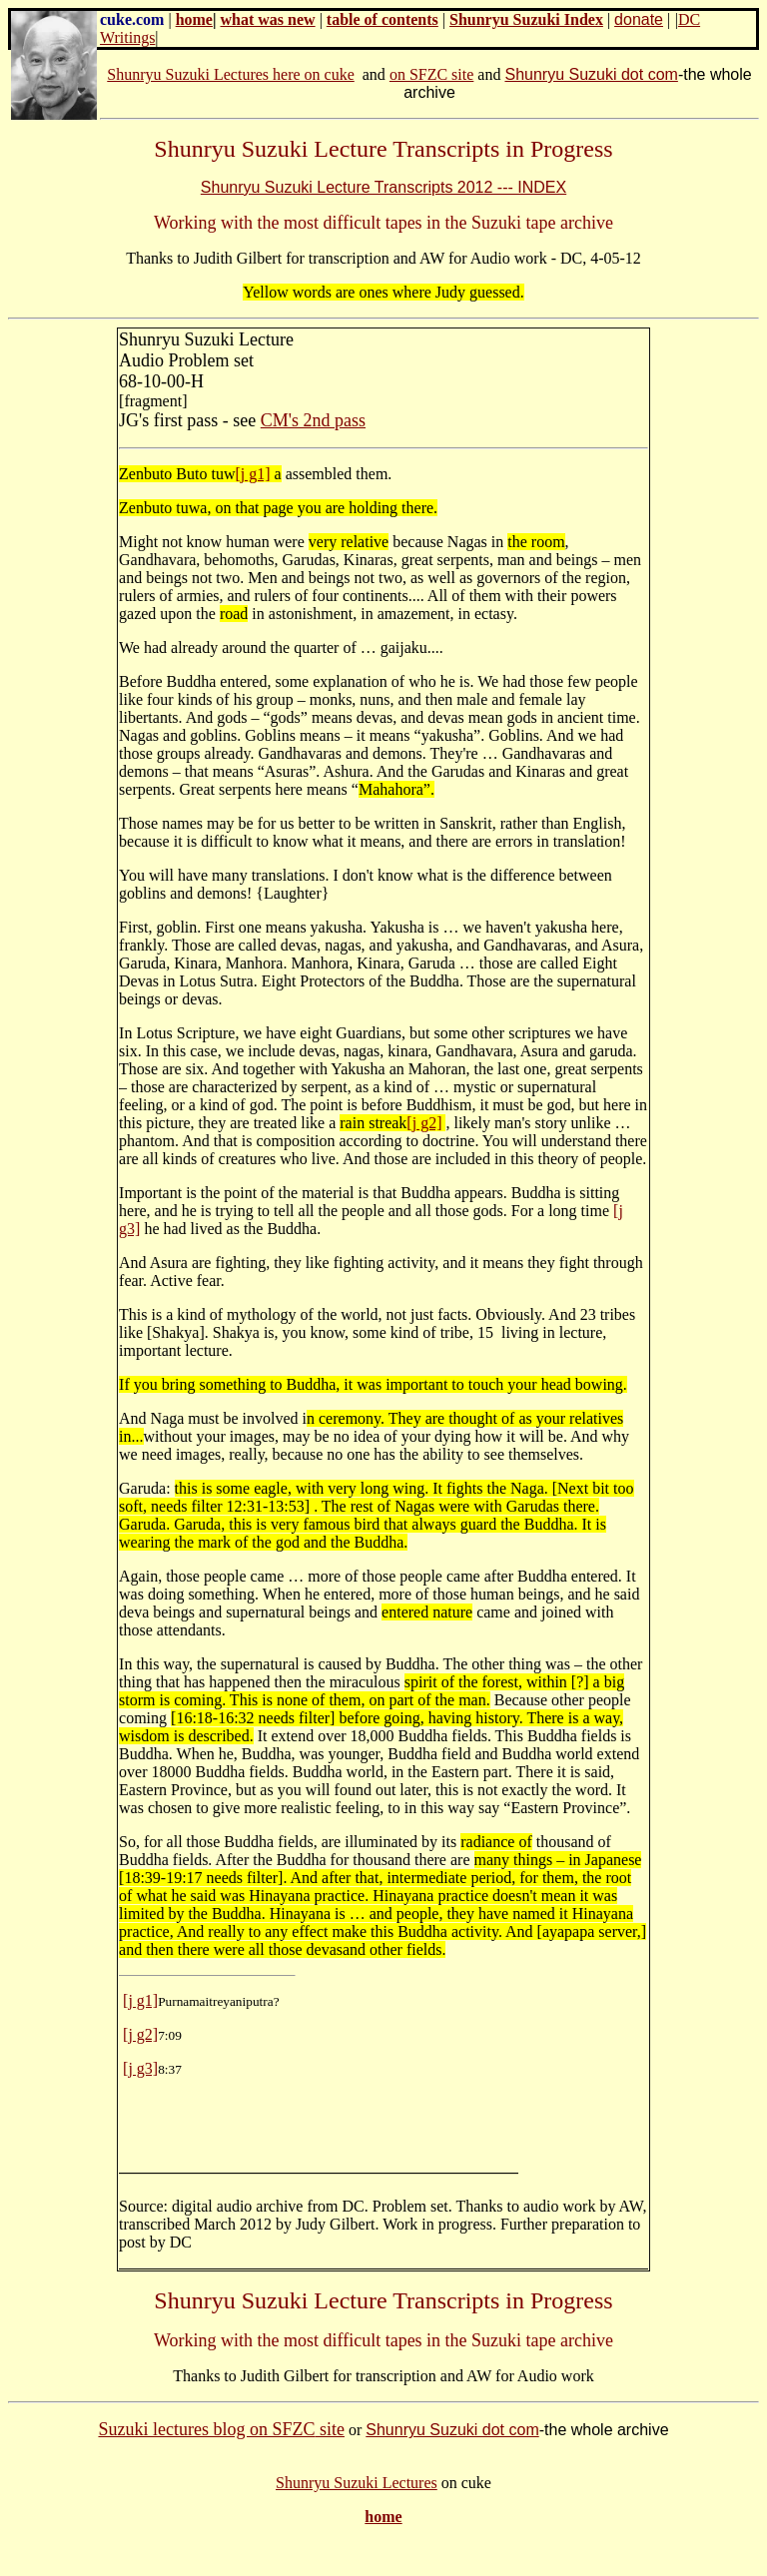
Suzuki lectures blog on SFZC (206, 2429)
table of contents (382, 19)
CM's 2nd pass (313, 420)
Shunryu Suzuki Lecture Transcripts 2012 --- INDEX (383, 187)
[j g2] (423, 1122)
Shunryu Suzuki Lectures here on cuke (230, 74)
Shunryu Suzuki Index (526, 19)
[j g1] (252, 473)
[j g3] (140, 2068)
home (194, 19)
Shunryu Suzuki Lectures (356, 2482)
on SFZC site (431, 74)
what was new (268, 19)
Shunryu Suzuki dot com (590, 74)
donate (638, 19)
